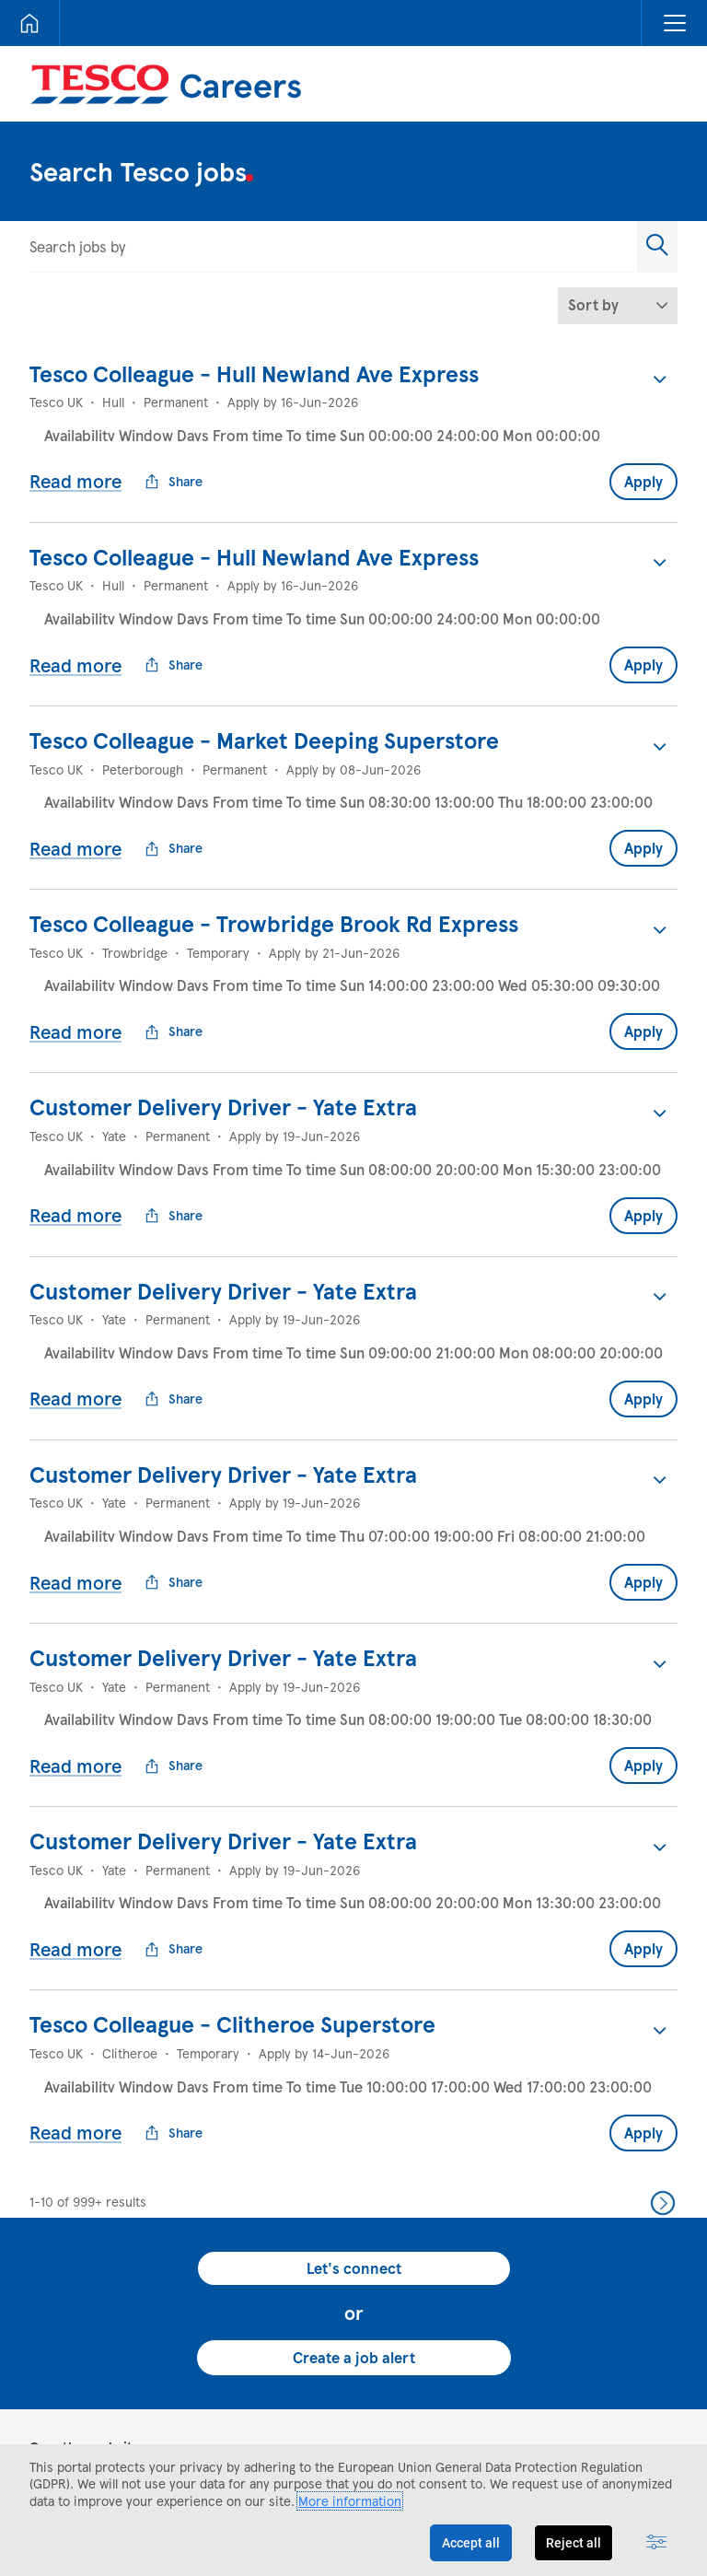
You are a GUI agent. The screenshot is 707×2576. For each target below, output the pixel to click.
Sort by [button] (593, 304)
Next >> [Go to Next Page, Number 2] (663, 2055)
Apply (643, 466)
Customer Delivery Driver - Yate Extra (223, 1047)
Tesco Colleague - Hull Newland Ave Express (254, 373)
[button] (674, 23)
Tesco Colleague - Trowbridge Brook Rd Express (273, 879)
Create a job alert (354, 2210)
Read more (75, 466)
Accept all (471, 2542)
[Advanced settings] (656, 2542)
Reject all (573, 2542)
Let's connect (354, 2121)
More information (349, 2501)
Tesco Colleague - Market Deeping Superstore (264, 710)
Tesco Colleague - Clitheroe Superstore (232, 1891)
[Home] (29, 23)
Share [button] (174, 467)
